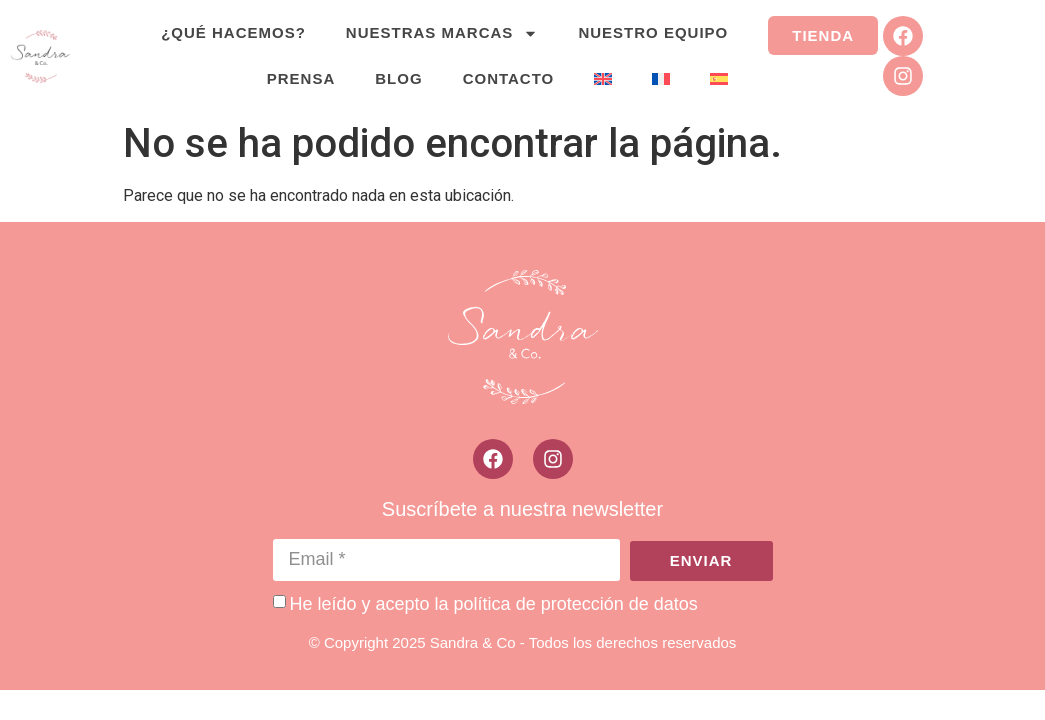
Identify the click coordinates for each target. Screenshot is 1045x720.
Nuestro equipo (653, 32)
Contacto (509, 78)
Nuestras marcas (442, 33)
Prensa (301, 78)
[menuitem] (603, 79)
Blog (398, 78)
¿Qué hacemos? (233, 32)
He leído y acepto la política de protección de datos (494, 603)
